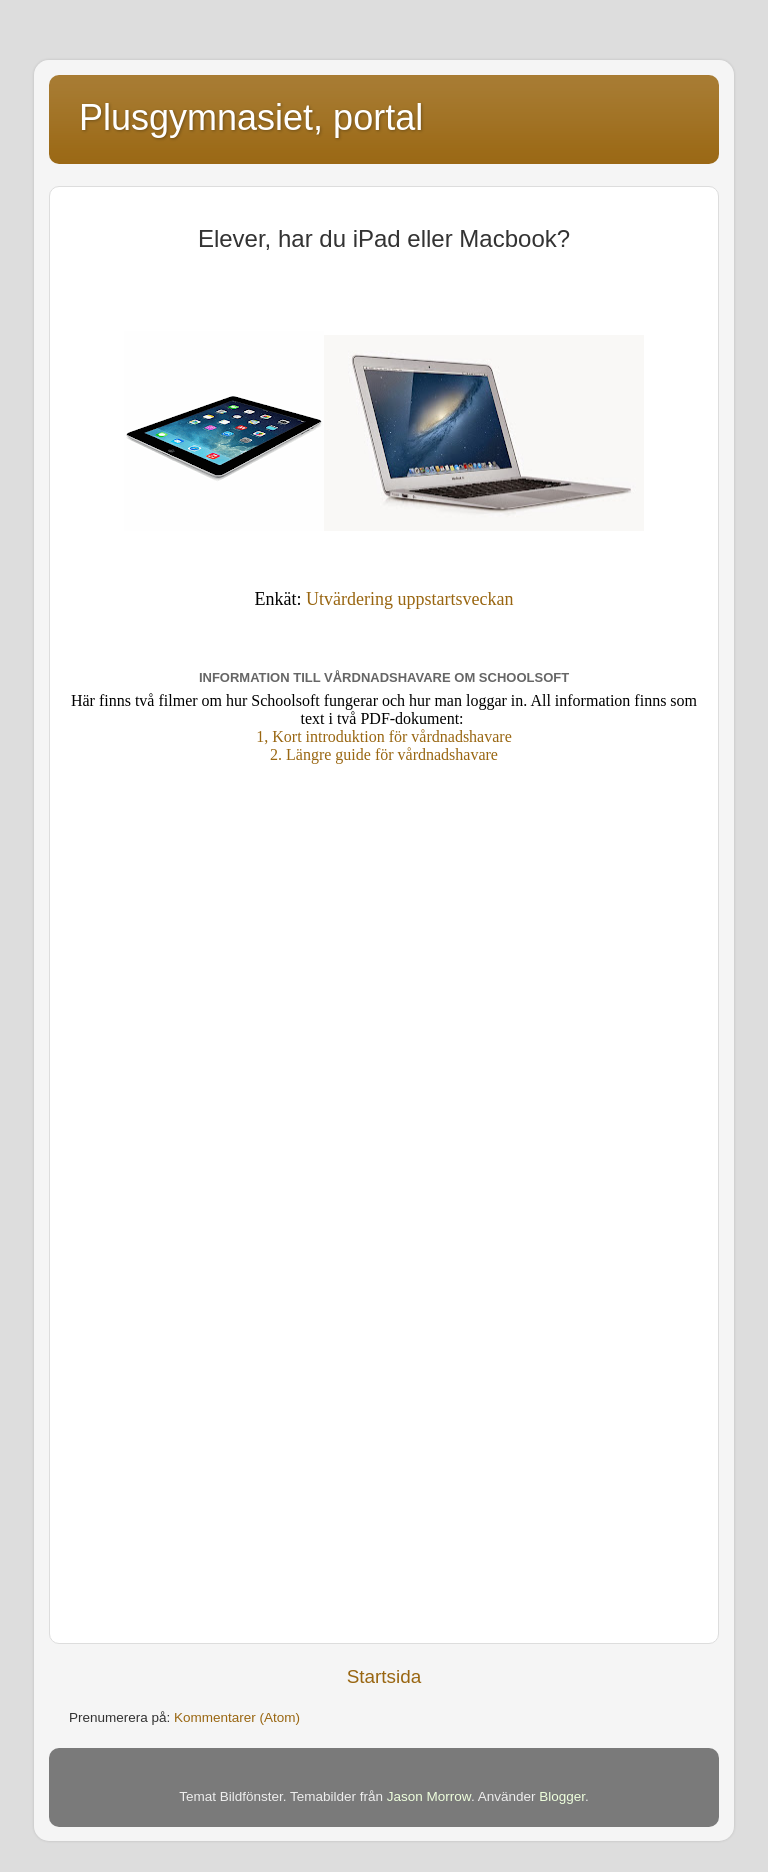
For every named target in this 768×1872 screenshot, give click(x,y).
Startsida (384, 1676)
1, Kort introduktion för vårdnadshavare (383, 736)
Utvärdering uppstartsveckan (409, 599)
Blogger (562, 1796)
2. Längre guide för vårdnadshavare (384, 754)
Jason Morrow (429, 1796)
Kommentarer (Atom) (237, 1717)
